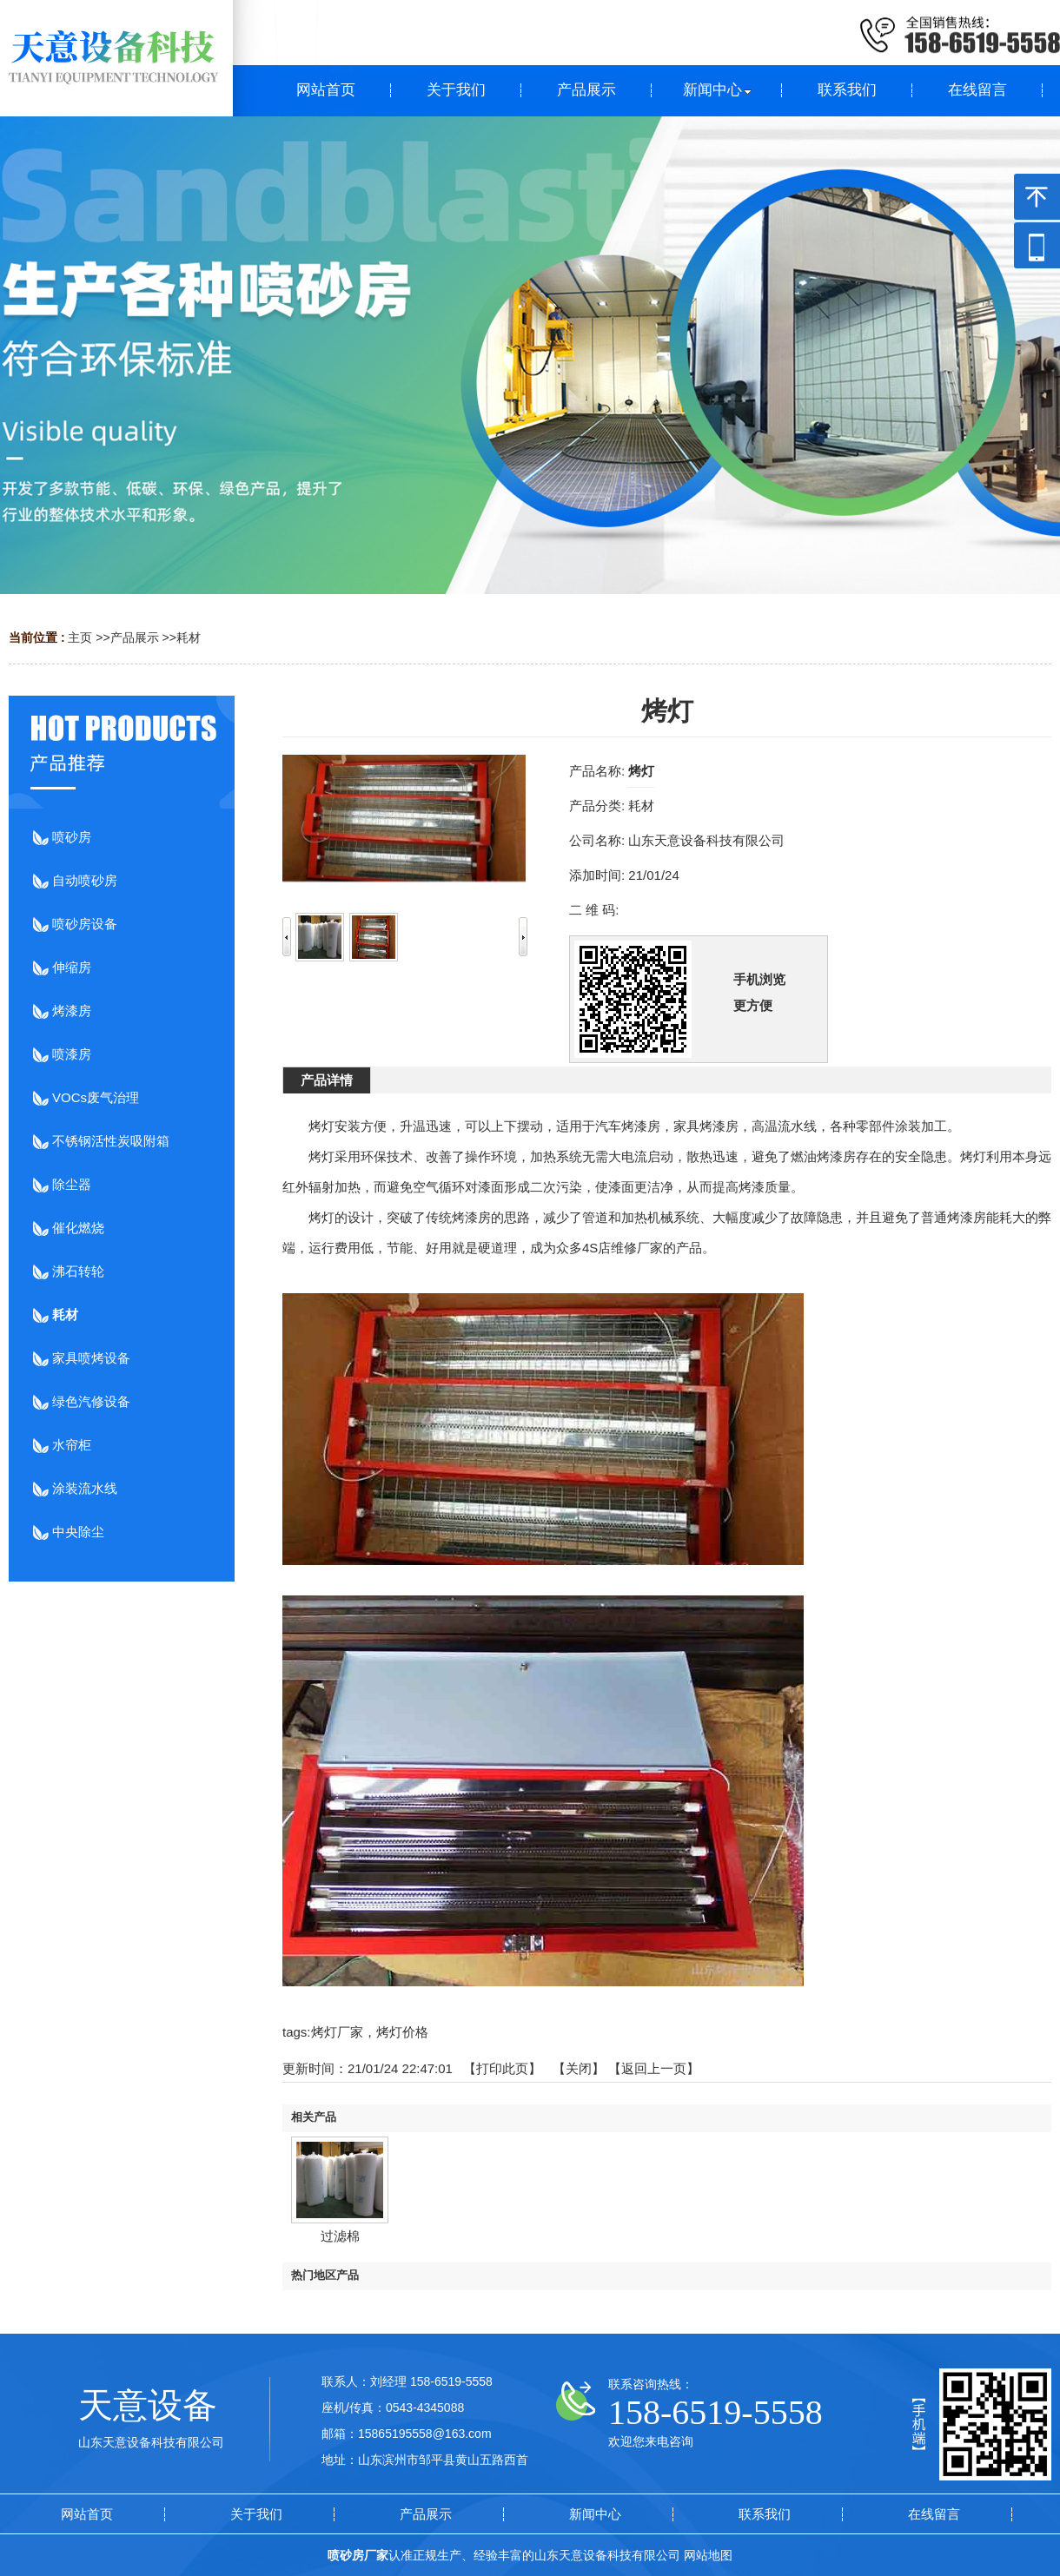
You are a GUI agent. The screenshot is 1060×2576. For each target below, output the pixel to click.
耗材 (188, 637)
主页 (80, 637)
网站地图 (708, 2555)
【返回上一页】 (653, 2068)
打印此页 (502, 2068)
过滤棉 (340, 2236)
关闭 (579, 2068)
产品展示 (134, 637)
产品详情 (327, 1080)
